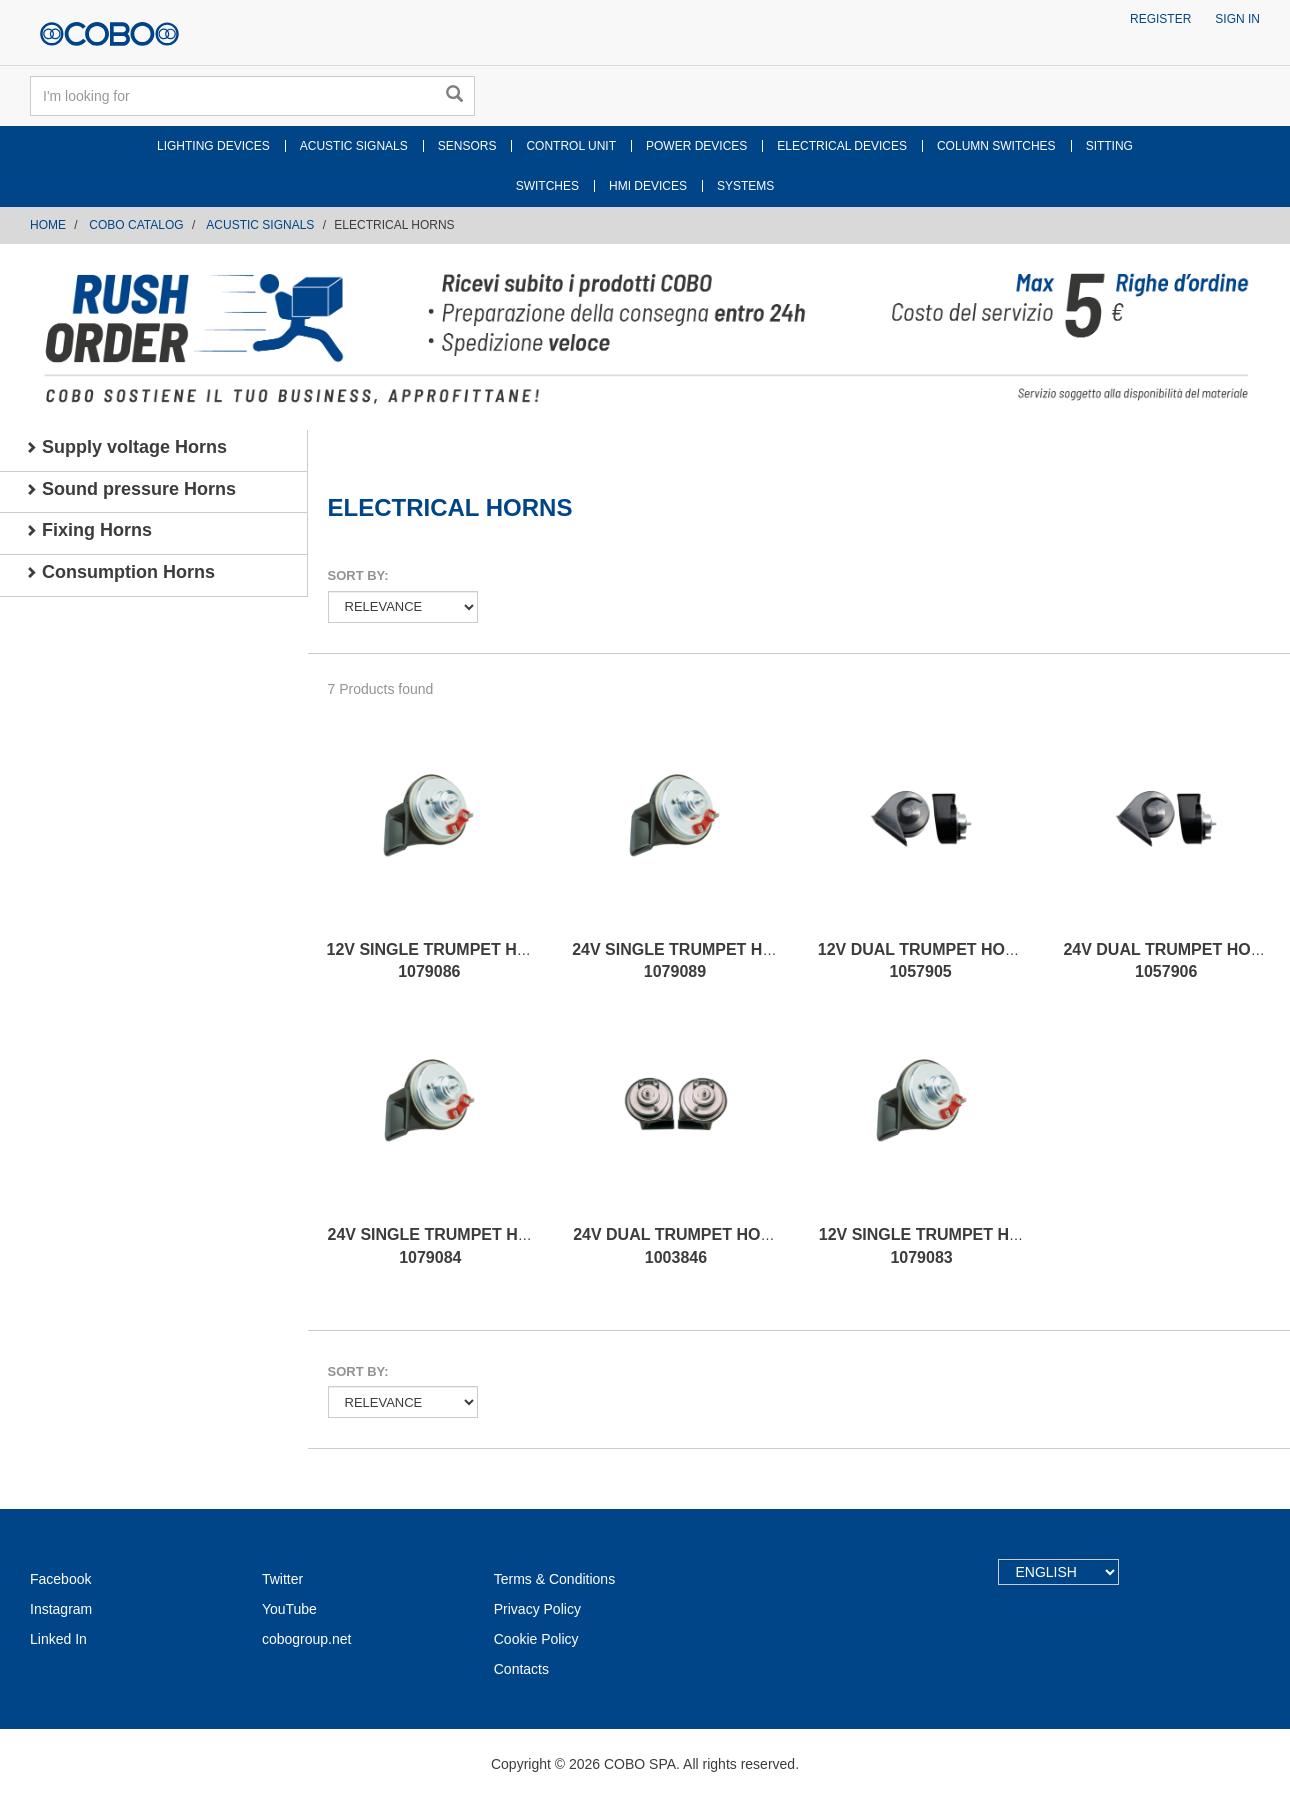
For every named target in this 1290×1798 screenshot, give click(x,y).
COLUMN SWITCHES (996, 146)
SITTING (1109, 146)
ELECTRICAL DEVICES (842, 146)
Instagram (61, 1609)
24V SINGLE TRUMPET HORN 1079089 (685, 961)
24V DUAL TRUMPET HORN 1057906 (1168, 961)
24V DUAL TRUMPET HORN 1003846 (678, 1246)
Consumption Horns (120, 572)
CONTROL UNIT (571, 146)
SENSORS (467, 146)
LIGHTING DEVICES (213, 146)
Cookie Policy (536, 1639)
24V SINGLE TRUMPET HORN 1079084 (441, 1246)
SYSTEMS (745, 186)
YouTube (289, 1609)
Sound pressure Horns (130, 489)
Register (1160, 19)
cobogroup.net (307, 1639)
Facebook (60, 1579)
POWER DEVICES (696, 146)
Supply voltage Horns (126, 447)
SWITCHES (547, 186)
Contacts (521, 1669)
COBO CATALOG (136, 225)
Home (48, 225)
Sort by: (358, 575)
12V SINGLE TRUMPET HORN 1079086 (440, 961)
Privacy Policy (537, 1609)
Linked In (58, 1639)
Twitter (282, 1579)
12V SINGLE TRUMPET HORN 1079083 (932, 1246)
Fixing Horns (88, 530)
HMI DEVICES (648, 186)
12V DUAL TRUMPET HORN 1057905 (923, 961)
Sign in (1237, 19)
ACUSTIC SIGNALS (354, 146)
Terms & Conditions (554, 1579)
